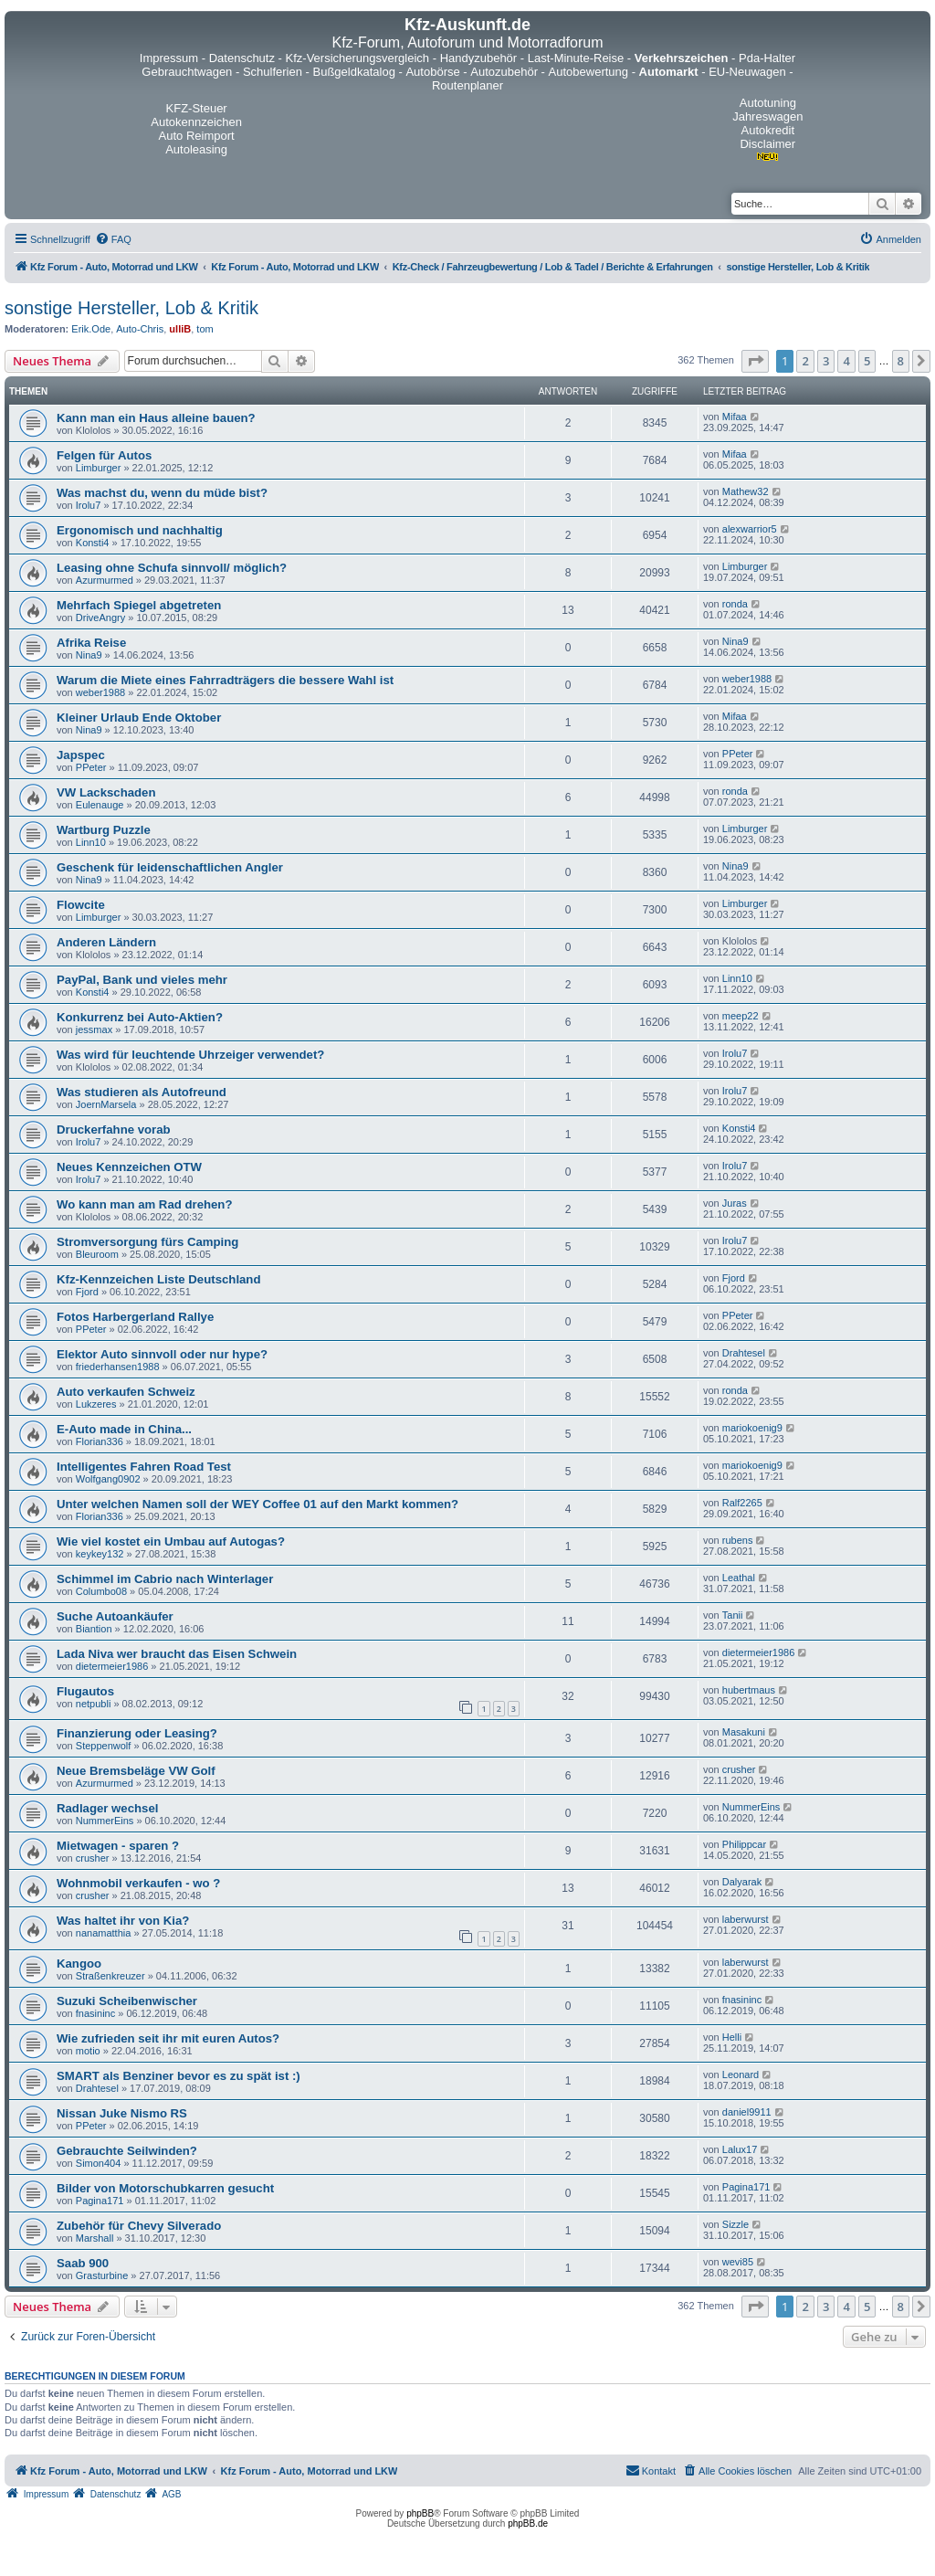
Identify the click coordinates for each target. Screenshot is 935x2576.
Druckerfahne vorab (114, 1129)
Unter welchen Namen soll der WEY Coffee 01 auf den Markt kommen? (257, 1504)
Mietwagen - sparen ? (118, 1846)
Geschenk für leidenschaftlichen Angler (170, 867)
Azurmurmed (104, 580)
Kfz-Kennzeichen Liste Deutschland (159, 1279)
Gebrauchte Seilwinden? (127, 2151)
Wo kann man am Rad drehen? (144, 1204)
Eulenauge (100, 804)
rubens (737, 1540)
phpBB (420, 2513)
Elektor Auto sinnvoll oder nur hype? (162, 1354)
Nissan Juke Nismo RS (122, 2113)
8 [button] (901, 361)
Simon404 (98, 2163)
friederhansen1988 (118, 1366)
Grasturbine (102, 2275)
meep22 (740, 1015)
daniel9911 (747, 2111)
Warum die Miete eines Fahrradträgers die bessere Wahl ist (225, 680)
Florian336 (99, 1441)
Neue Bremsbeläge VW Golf (136, 1771)
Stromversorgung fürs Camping (147, 1242)
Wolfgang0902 (108, 1478)
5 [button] (867, 361)
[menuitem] (113, 239)
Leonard (740, 2074)
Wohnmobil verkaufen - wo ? (138, 1883)
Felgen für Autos (104, 455)
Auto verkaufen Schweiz (126, 1392)
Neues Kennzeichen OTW (129, 1167)
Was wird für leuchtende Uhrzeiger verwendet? (190, 1054)
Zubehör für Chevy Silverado (139, 2226)
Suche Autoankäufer (115, 1616)
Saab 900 (83, 2263)
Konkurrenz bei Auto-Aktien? (140, 1017)
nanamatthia (103, 1932)
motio (88, 2050)
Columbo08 (101, 1591)
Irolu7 (88, 505)
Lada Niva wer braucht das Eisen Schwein (177, 1654)
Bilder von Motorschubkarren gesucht (165, 2188)
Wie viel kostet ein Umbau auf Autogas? (171, 1541)
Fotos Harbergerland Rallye (135, 1317)
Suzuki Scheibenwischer (127, 2001)
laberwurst (745, 1919)
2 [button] (805, 361)
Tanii (732, 1615)
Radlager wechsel (107, 1808)
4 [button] (846, 361)
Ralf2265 (742, 1502)
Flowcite (81, 905)
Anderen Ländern (106, 942)
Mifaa (734, 416)
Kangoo (79, 1963)
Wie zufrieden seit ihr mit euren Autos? (168, 2038)
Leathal (738, 1577)
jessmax (94, 1029)
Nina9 (89, 654)
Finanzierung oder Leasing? (137, 1733)
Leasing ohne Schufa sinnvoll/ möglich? (172, 568)
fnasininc (95, 2013)
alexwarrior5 (749, 528)
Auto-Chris (139, 328)
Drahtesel (743, 1352)
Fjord (87, 1291)
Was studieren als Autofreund (141, 1092)
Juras (734, 1203)
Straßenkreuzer (110, 1975)
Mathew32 (745, 491)
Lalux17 (740, 2149)
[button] (755, 361)
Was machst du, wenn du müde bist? (162, 493)
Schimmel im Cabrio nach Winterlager (165, 1579)
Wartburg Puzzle (104, 830)
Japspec (81, 755)
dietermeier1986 (112, 1666)
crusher (739, 1769)
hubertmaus (748, 1689)
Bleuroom (97, 1254)
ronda (735, 603)
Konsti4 (93, 542)
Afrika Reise (91, 642)
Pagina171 (100, 2200)
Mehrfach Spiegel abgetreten (139, 605)
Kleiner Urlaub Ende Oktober (139, 717)
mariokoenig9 (752, 1427)
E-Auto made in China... (124, 1429)
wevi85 (737, 2261)
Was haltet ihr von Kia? (123, 1920)
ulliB (180, 328)
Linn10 (91, 842)
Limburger (98, 467)
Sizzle (735, 2224)
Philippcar (744, 1844)
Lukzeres (96, 1404)
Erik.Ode (90, 328)
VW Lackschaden (106, 792)
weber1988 (100, 692)
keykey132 (100, 1553)
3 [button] (826, 361)
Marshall (95, 2238)
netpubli (93, 1703)
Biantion (94, 1628)
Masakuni (743, 1731)
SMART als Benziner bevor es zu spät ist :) (178, 2076)
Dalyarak (742, 1881)
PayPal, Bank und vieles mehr (142, 980)
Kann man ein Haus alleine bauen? (156, 418)
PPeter (91, 767)
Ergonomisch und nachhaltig (140, 530)
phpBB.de (528, 2523)
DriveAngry (100, 617)
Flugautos (85, 1691)
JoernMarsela (106, 1104)
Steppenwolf (103, 1745)
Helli (731, 2037)
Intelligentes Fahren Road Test (144, 1466)
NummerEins (105, 1820)
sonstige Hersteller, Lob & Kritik (131, 308)
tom (204, 328)
